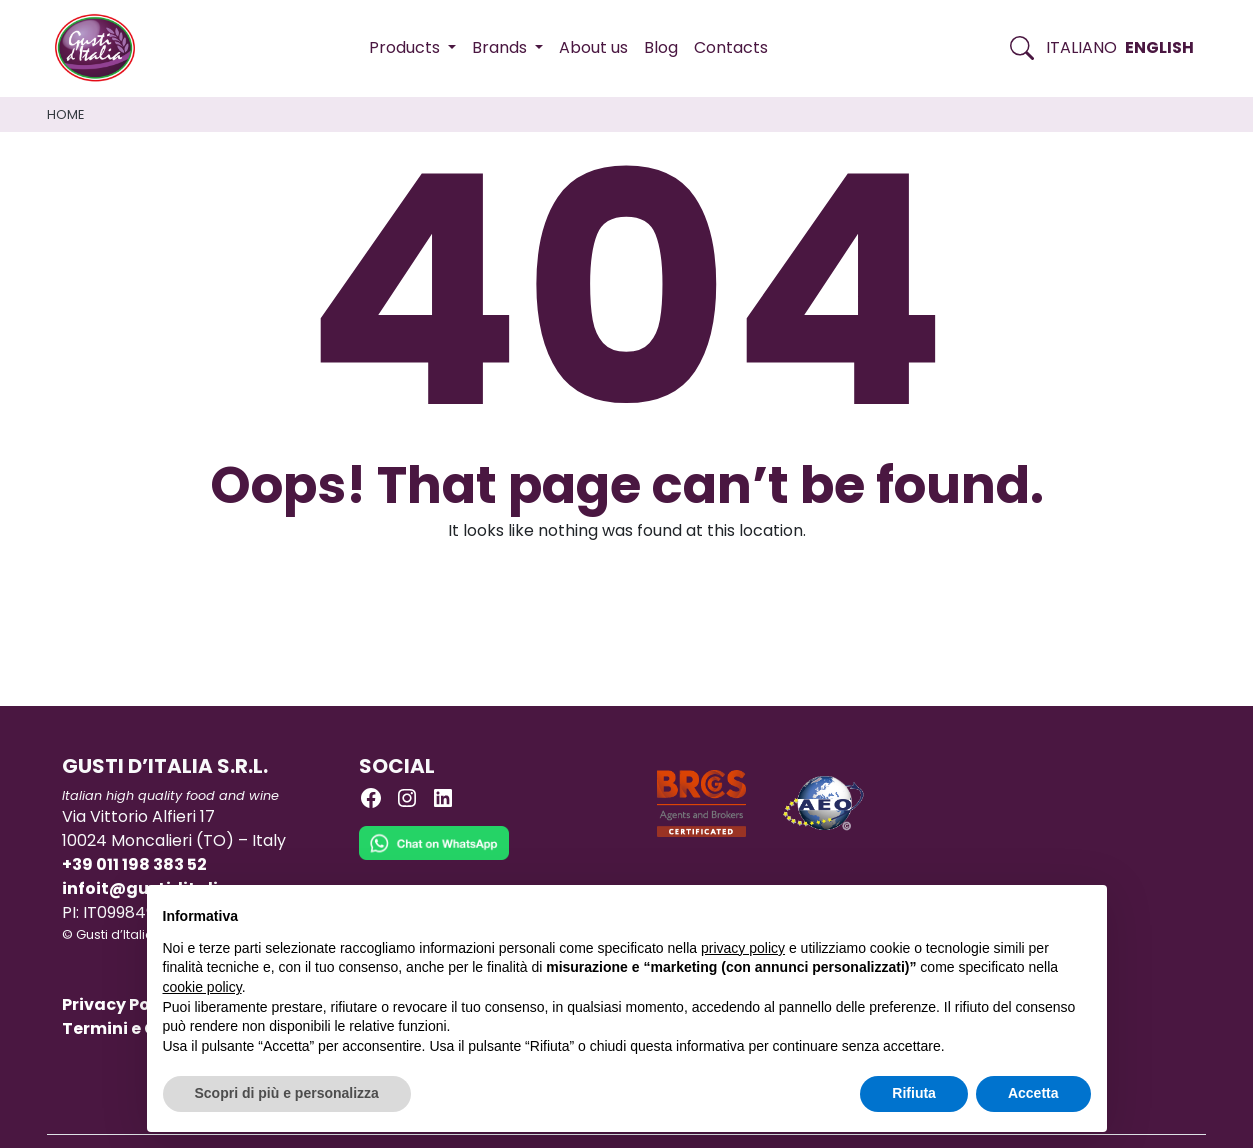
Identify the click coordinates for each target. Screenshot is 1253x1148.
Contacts (731, 47)
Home (65, 114)
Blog (661, 47)
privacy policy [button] (743, 948)
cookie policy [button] (202, 987)
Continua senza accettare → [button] (997, 910)
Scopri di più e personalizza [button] (287, 1093)
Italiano (1081, 47)
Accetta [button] (1033, 1093)
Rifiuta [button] (914, 1093)
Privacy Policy (121, 1004)
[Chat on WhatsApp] (434, 858)
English (1159, 47)
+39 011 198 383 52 (134, 864)
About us (593, 47)
